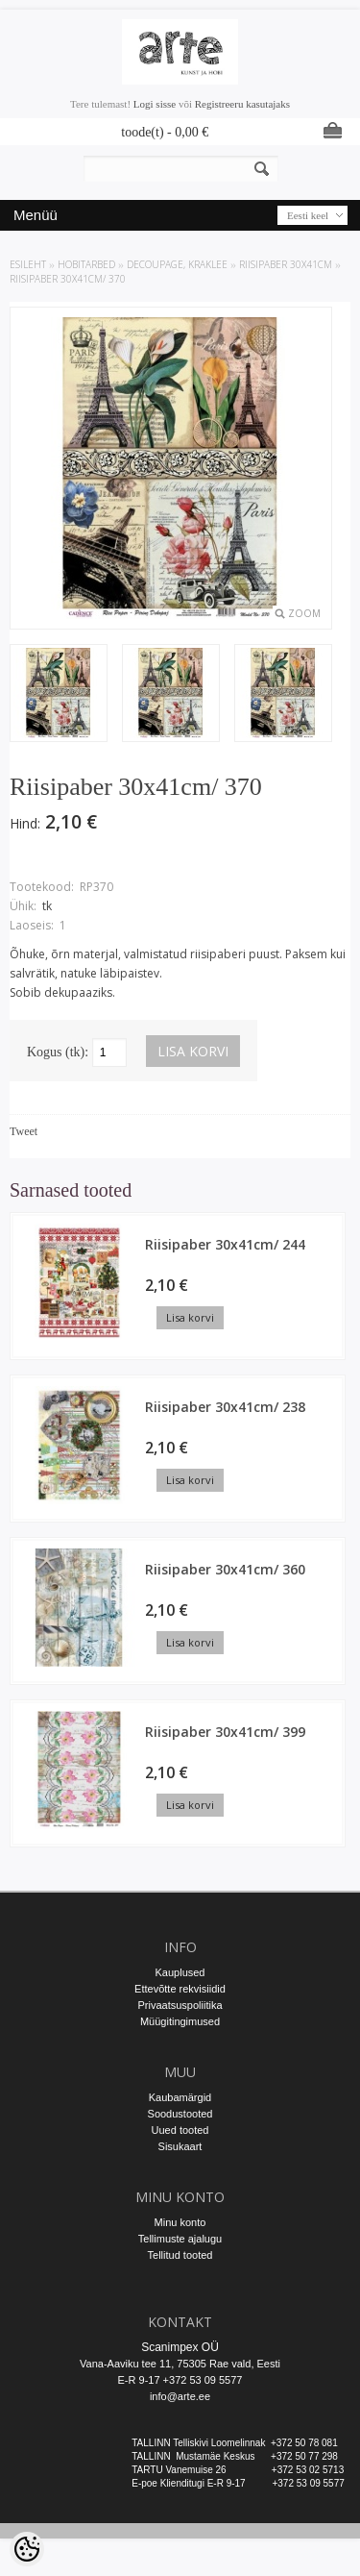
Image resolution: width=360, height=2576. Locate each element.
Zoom (304, 613)
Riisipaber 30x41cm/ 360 (225, 1569)
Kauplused (180, 1972)
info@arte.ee (180, 2396)
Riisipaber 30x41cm (285, 264)
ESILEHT (28, 264)
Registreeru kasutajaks (242, 104)
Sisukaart (180, 2146)
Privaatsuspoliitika (179, 2005)
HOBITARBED (86, 264)
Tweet (23, 1131)
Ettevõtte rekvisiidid (180, 1988)
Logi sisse (154, 104)
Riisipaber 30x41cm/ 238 (225, 1407)
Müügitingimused (180, 2021)
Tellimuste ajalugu (180, 2238)
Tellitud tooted (180, 2255)
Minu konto (180, 2222)
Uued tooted (180, 2130)
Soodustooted (180, 2113)
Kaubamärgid (180, 2097)
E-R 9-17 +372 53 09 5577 (180, 2380)
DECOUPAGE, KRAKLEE (177, 264)
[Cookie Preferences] (27, 2549)
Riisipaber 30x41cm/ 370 (68, 278)
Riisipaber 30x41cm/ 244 (225, 1244)
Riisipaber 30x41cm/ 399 (225, 1731)
